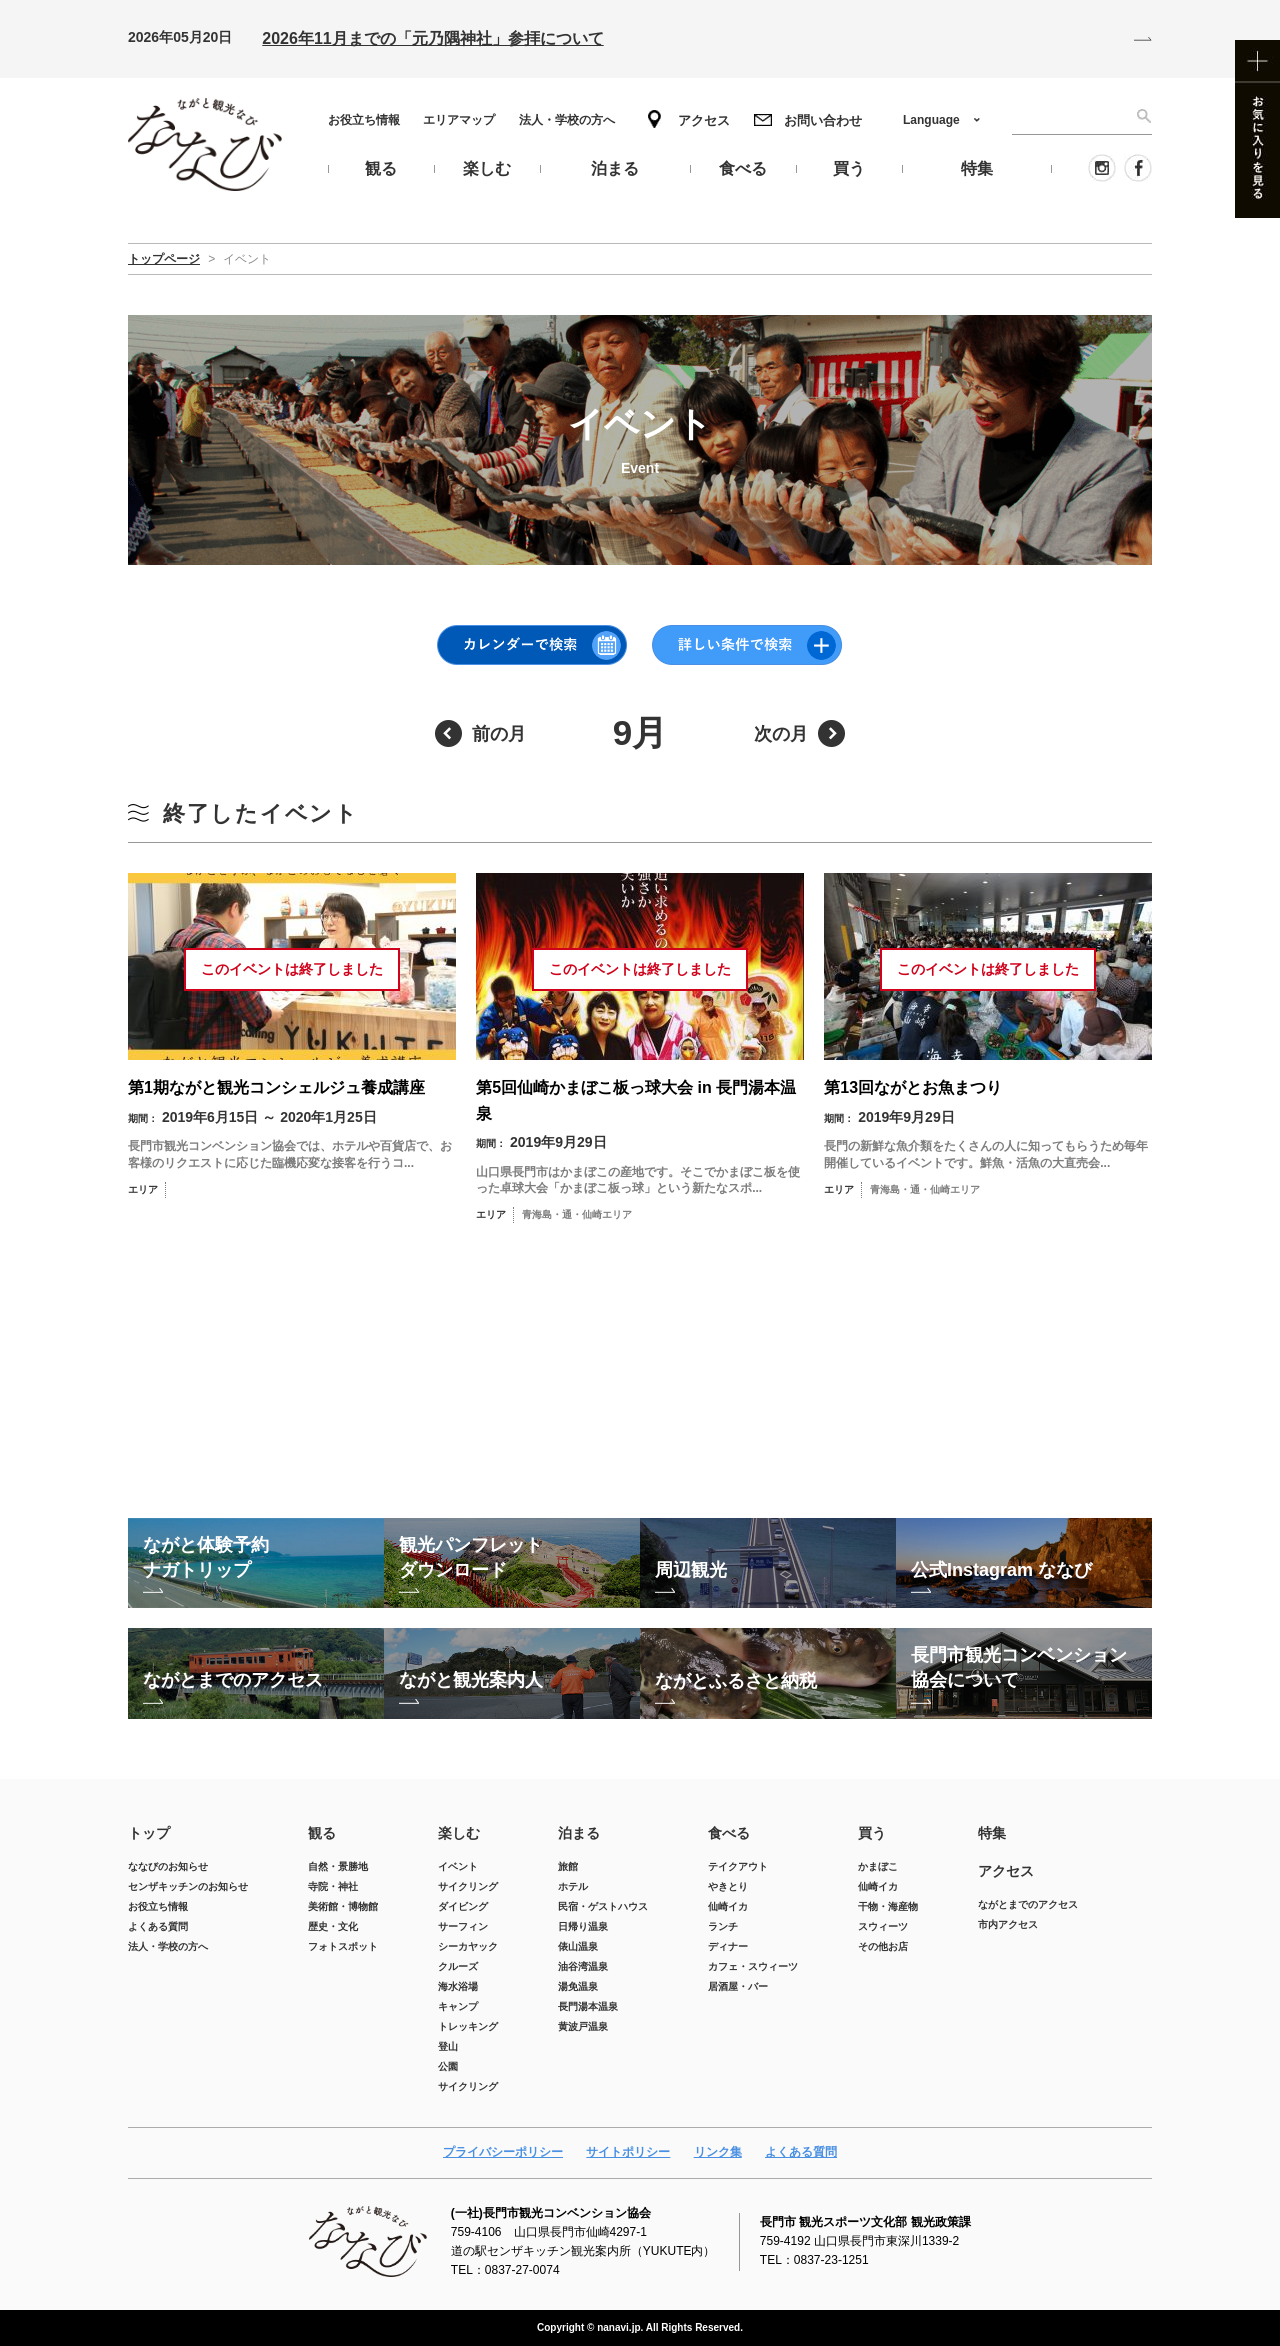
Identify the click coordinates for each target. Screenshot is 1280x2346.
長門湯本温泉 (588, 2006)
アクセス (704, 120)
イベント (458, 1866)
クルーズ (458, 1966)
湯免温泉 (578, 1986)
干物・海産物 (888, 1906)
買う (872, 1833)
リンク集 (718, 2152)
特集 (992, 1833)
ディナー (728, 1946)
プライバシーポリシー (503, 2152)
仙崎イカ (728, 1906)
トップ (149, 1833)
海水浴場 (458, 1986)
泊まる (579, 1833)
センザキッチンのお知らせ (188, 1886)
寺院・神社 (333, 1886)
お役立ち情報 (364, 120)
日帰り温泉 (583, 1926)
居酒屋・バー (738, 1986)
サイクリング (468, 1886)
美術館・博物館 (343, 1906)
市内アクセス (1008, 1924)
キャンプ (458, 2006)
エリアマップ (459, 120)
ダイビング (463, 1906)
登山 (448, 2046)
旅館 (568, 1866)
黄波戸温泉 (583, 2026)
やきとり (728, 1886)
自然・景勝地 (338, 1866)
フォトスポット (343, 1946)
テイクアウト (738, 1866)
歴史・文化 (333, 1926)
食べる (729, 1833)
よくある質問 (158, 1926)
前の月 (499, 734)
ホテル (573, 1886)
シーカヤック (468, 1946)
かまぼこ (878, 1866)
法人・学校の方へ (567, 120)
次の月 (781, 734)
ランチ (723, 1926)
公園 (448, 2066)
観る (322, 1833)
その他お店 (883, 1946)
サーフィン (463, 1926)
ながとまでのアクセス (1028, 1904)
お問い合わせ (823, 120)
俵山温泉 (578, 1946)
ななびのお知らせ (168, 1866)
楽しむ (459, 1833)
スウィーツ (883, 1926)
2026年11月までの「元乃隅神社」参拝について (432, 38)
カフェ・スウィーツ (753, 1966)
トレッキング (468, 2026)
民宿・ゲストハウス (603, 1906)
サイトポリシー (628, 2152)
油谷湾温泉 (583, 1966)
